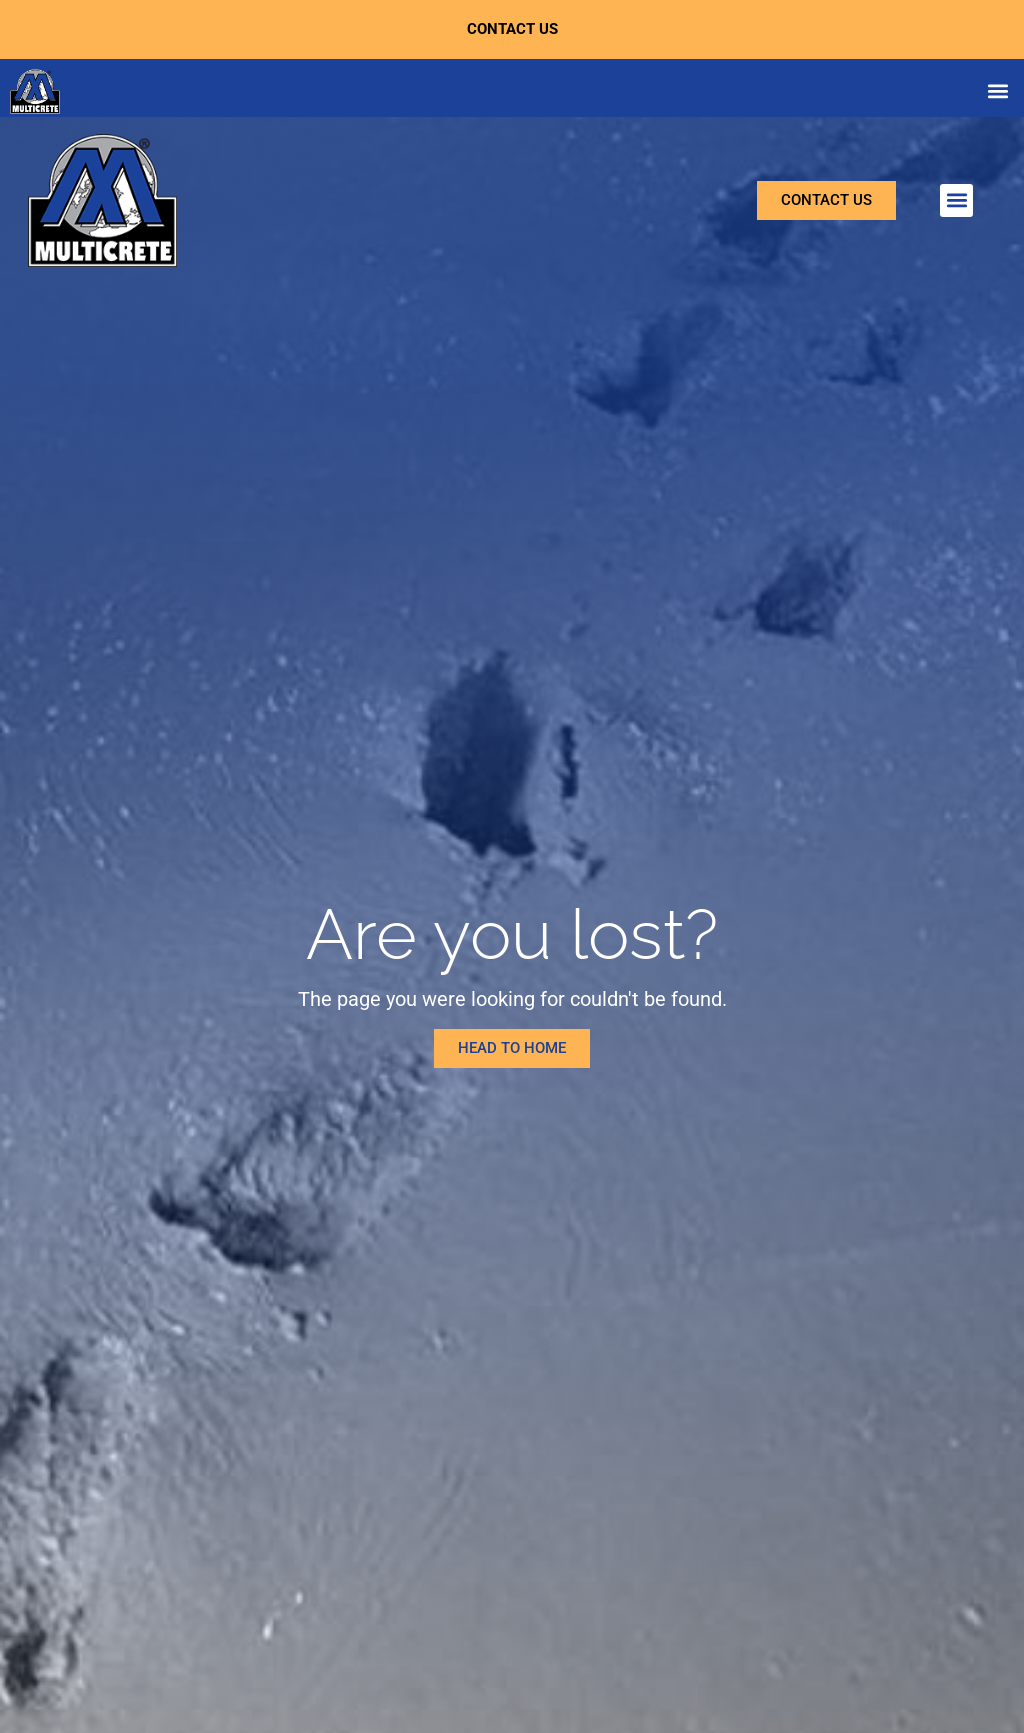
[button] (997, 91)
